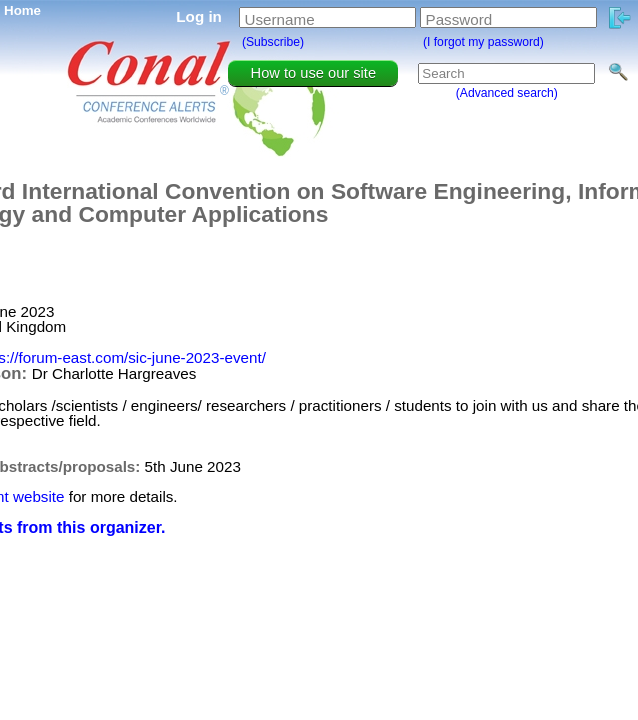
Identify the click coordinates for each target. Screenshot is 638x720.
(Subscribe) (273, 42)
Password (459, 19)
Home (22, 10)
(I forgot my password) (483, 42)
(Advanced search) (507, 93)
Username (280, 19)
